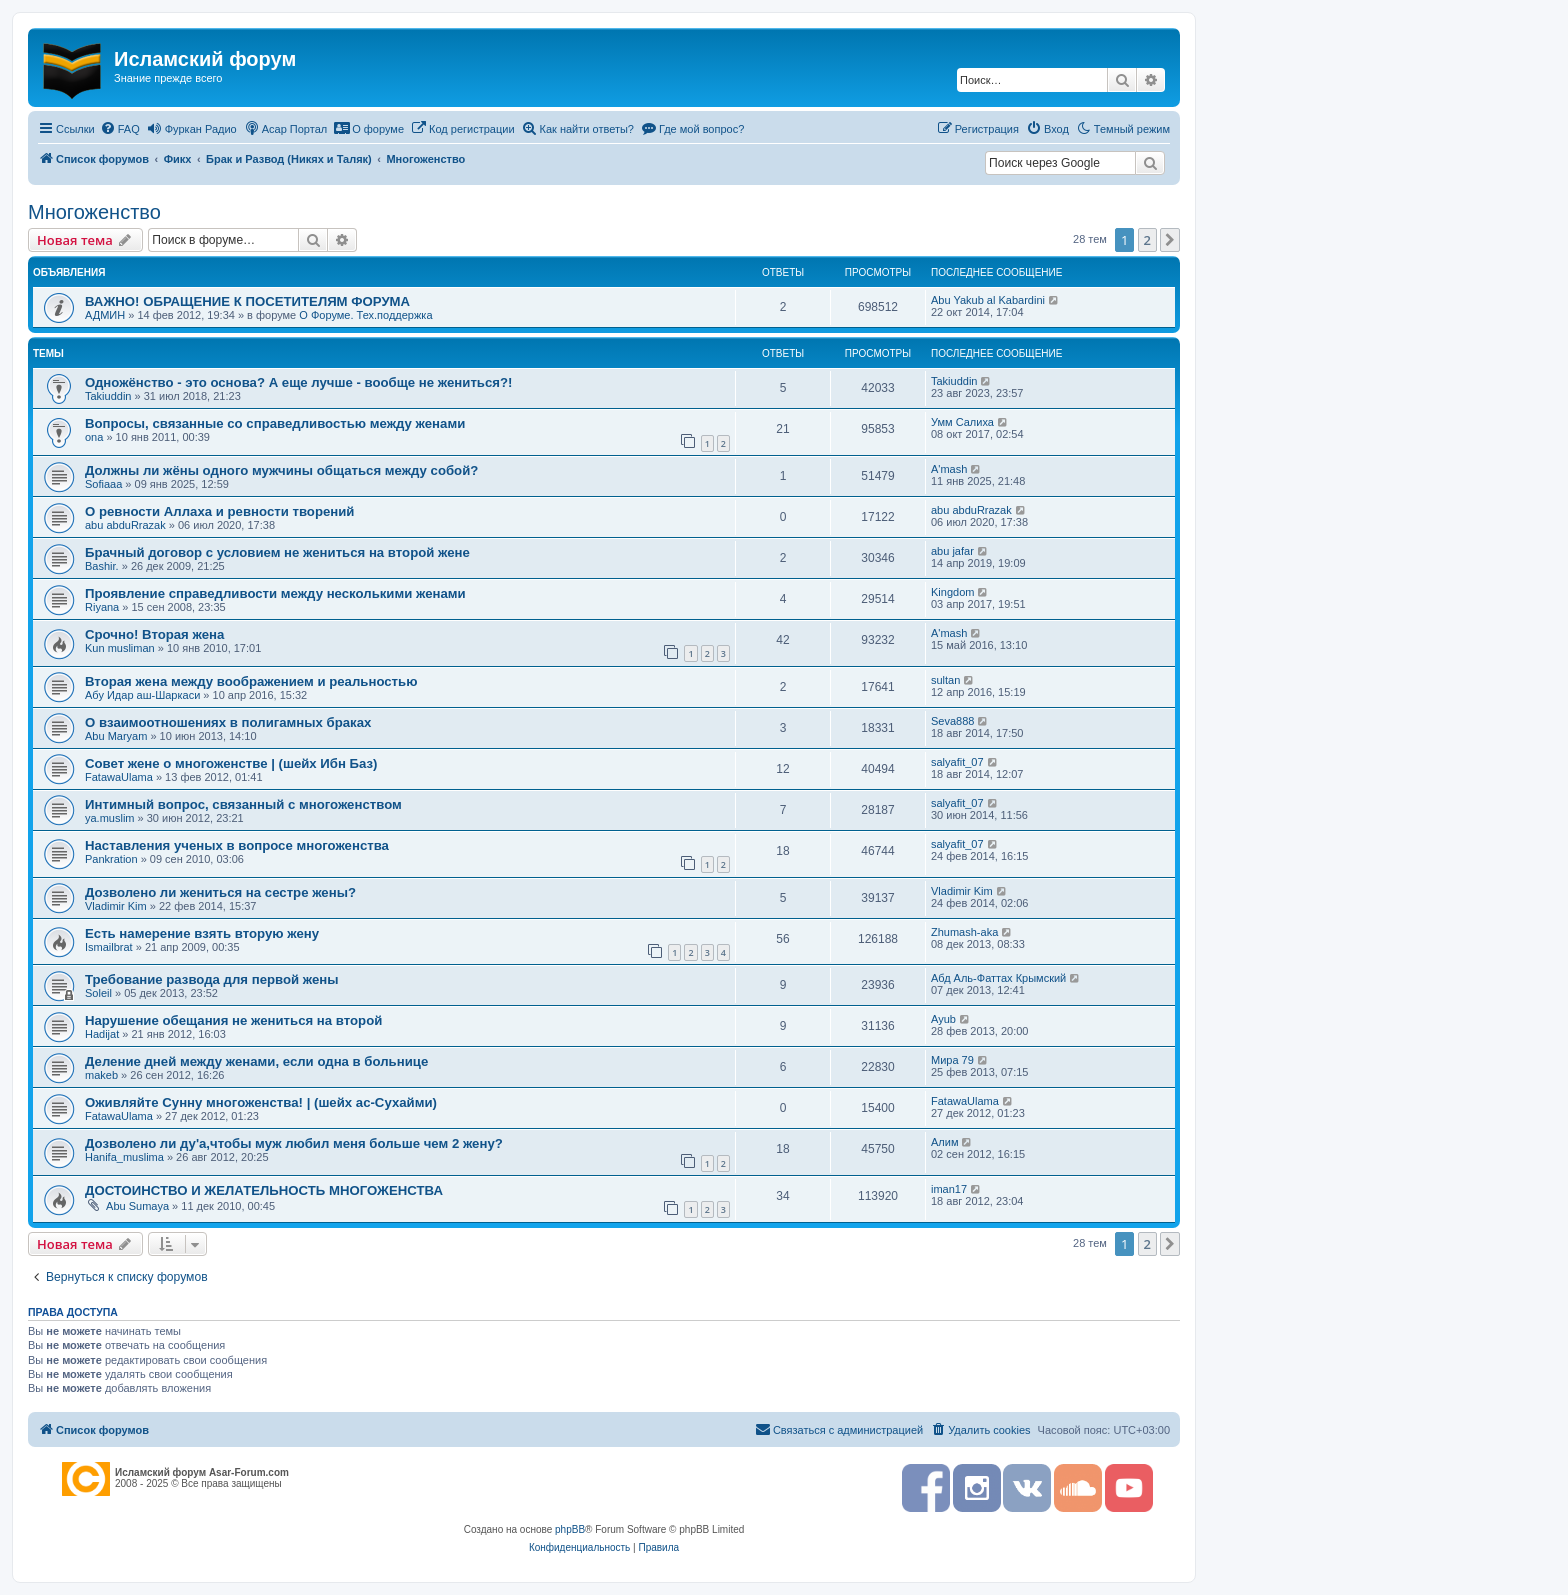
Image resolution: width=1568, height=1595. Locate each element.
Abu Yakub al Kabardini (988, 300)
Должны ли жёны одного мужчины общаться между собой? (281, 470)
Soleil (98, 993)
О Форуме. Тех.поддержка (365, 315)
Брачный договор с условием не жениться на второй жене (277, 552)
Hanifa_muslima (124, 1157)
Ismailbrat (109, 947)
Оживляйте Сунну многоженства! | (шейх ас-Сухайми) (261, 1102)
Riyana (102, 607)
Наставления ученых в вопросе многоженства (237, 845)
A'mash (949, 469)
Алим (944, 1142)
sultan (945, 680)
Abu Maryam (116, 736)
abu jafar (952, 551)
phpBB (570, 1529)
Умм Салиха (962, 422)
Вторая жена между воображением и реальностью (251, 681)
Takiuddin (108, 396)
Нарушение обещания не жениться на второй (233, 1020)
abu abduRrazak (125, 525)
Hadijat (102, 1034)
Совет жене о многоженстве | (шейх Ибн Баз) (231, 763)
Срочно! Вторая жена (154, 634)
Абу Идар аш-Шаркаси (142, 695)
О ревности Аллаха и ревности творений (219, 511)
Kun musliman (120, 648)
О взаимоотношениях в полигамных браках (228, 722)
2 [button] (1147, 240)
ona (94, 437)
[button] (1170, 240)
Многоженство (94, 212)
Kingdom (952, 592)
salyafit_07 (957, 762)
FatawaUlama (119, 777)
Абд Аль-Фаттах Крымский (998, 978)
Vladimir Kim (116, 906)
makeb (101, 1075)
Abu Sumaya (137, 1206)
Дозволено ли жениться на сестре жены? (220, 892)
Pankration (111, 859)
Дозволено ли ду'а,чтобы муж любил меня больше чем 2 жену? (294, 1143)
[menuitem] (120, 129)
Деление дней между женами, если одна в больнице (256, 1061)
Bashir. (102, 566)
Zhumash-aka (964, 932)
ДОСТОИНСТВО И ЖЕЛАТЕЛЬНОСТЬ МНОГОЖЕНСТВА (264, 1190)
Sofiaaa (103, 484)
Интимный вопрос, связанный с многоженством (243, 804)
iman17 (949, 1189)
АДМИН (105, 315)
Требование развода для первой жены (212, 979)
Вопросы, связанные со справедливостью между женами (275, 423)
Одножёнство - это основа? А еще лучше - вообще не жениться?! (298, 382)
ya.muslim (110, 818)
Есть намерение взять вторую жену (202, 933)
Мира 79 (952, 1060)
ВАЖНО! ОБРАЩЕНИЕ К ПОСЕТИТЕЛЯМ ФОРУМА (247, 301)
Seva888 (952, 721)
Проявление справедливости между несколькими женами (275, 593)
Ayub (943, 1019)
